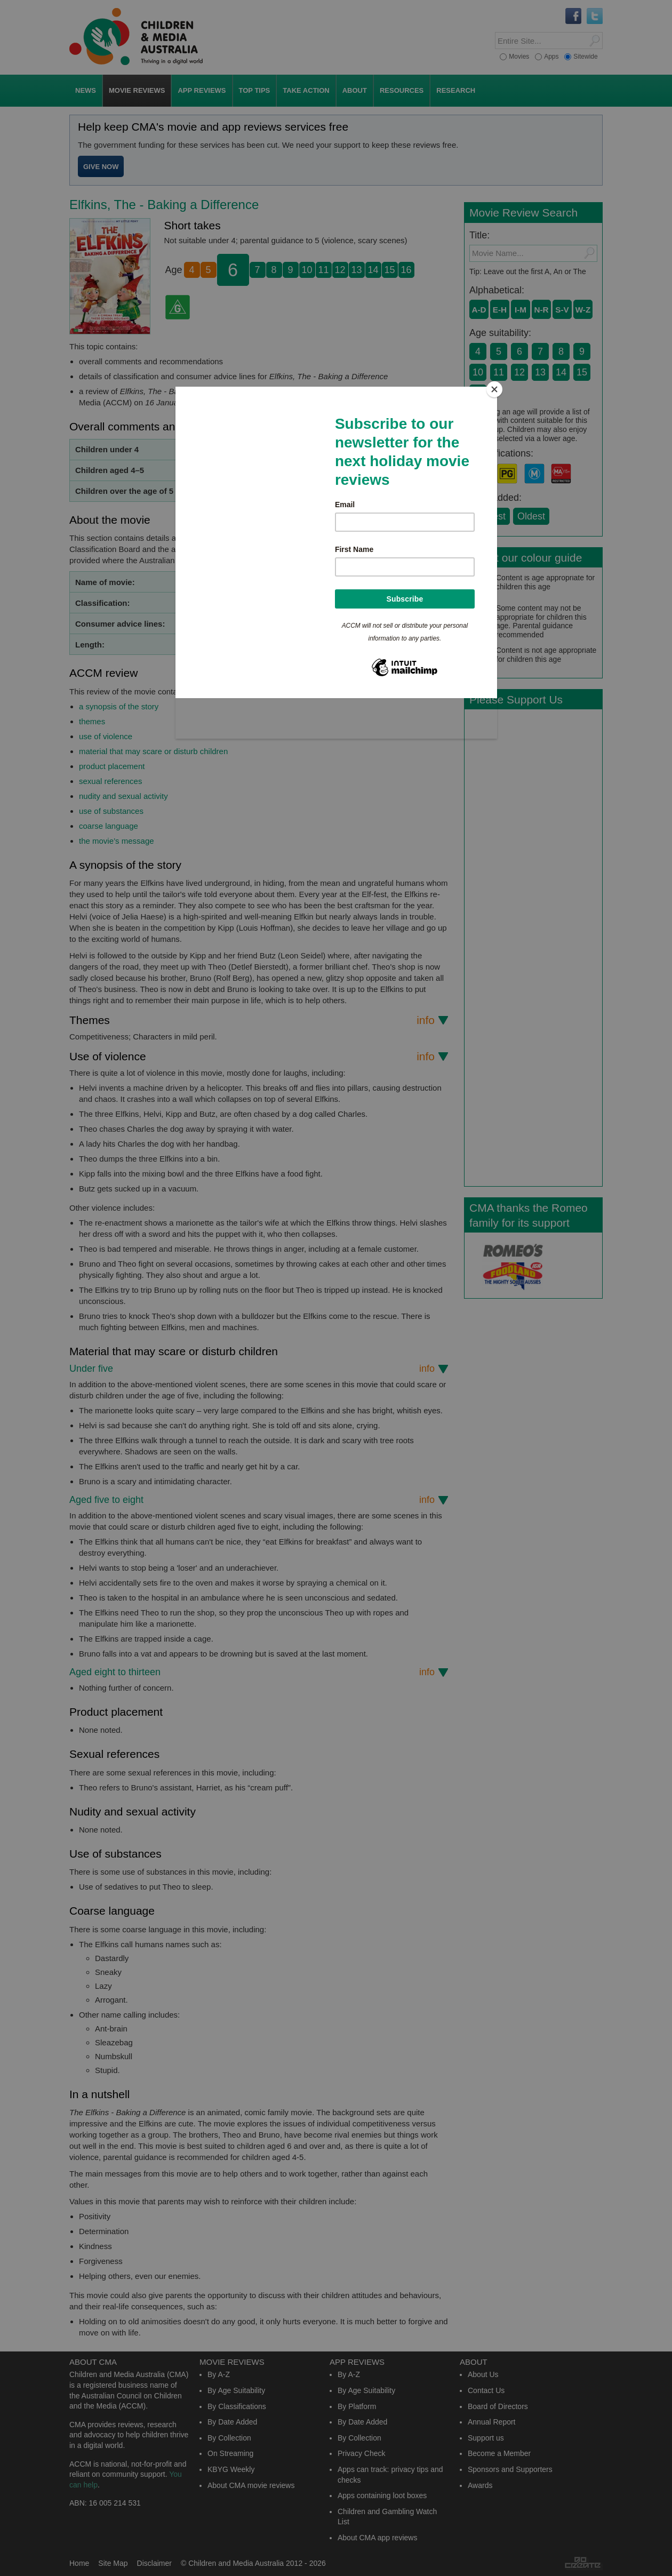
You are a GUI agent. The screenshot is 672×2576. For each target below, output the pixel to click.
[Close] (494, 389)
